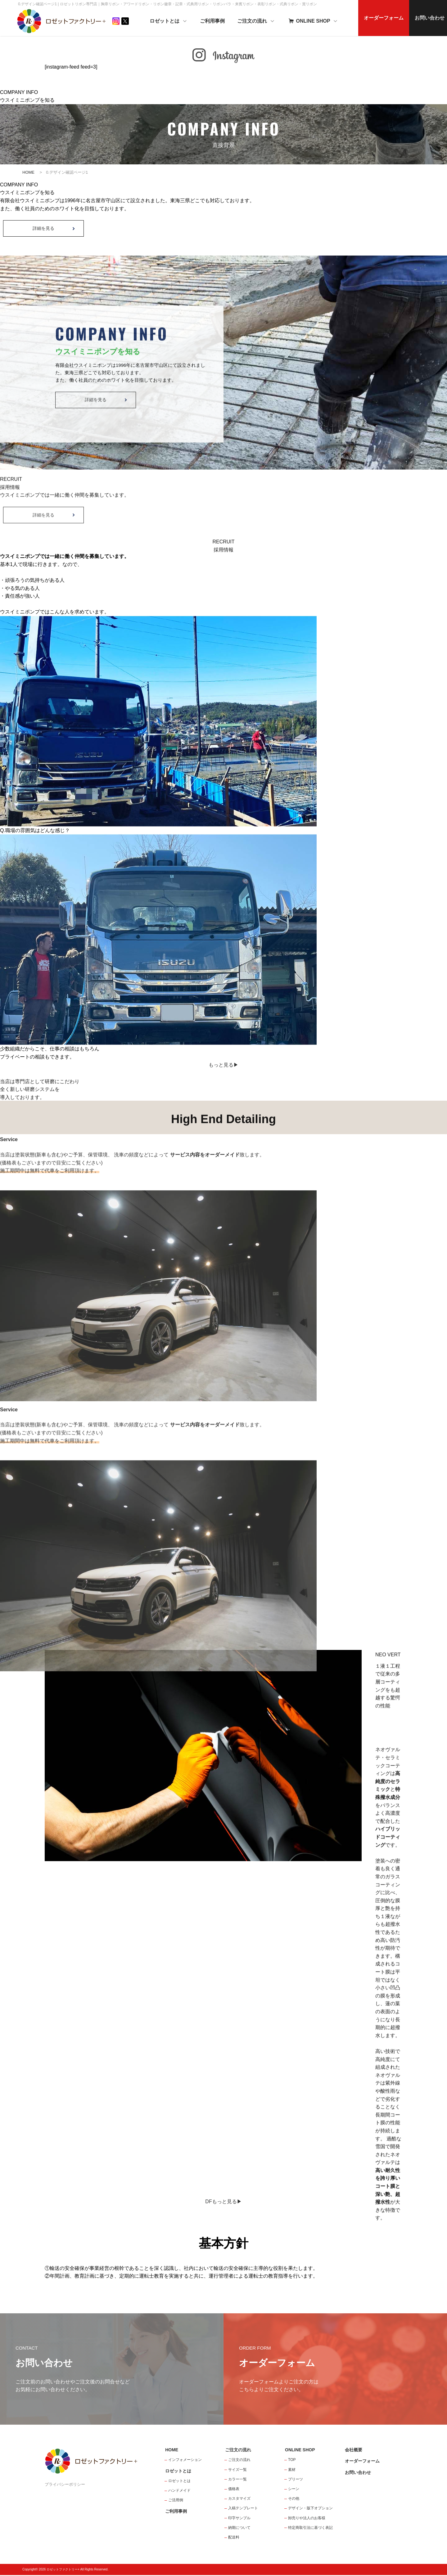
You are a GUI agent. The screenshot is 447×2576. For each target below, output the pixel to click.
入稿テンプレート (243, 2509)
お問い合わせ (358, 2473)
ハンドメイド (179, 2491)
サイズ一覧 (237, 2470)
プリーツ (295, 2480)
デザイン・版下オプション (310, 2509)
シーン (293, 2490)
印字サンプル (239, 2518)
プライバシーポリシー (65, 2485)
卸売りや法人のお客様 (306, 2518)
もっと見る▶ (223, 1065)
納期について (239, 2528)
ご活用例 (175, 2501)
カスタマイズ (239, 2499)
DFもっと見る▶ (223, 2202)
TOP (292, 2460)
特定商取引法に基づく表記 (310, 2528)
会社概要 (353, 2450)
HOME (28, 172)
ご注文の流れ (260, 21)
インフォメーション (185, 2460)
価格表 (233, 2490)
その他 (293, 2499)
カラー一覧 (237, 2480)
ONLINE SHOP (316, 21)
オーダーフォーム (387, 17)
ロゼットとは (172, 21)
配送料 (233, 2538)
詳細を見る (43, 230)
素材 (292, 2470)
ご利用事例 (216, 21)
